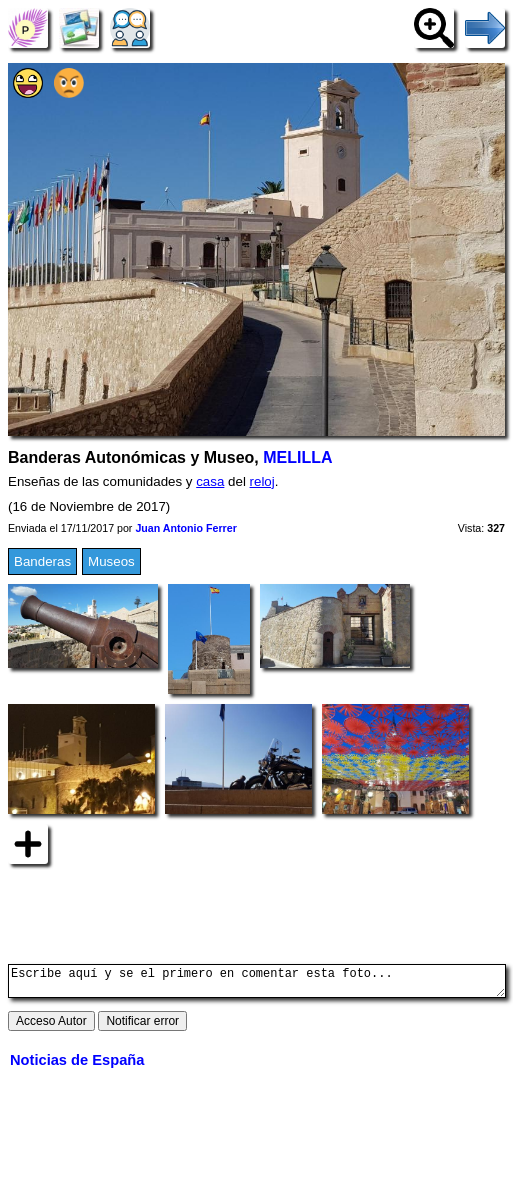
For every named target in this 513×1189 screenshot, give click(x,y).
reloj (262, 481)
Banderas (42, 561)
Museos (111, 561)
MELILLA (297, 457)
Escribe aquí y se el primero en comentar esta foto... (257, 984)
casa (210, 481)
